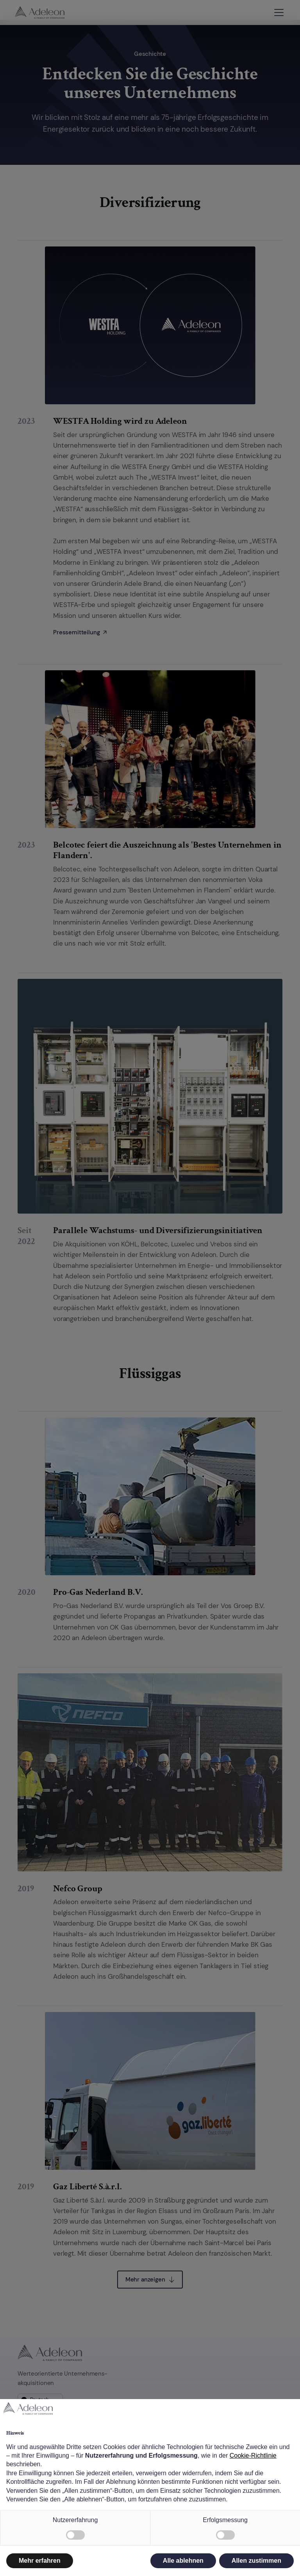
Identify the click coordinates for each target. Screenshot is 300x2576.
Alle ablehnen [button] (183, 2560)
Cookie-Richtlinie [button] (253, 2455)
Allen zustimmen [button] (256, 2560)
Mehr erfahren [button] (40, 2560)
